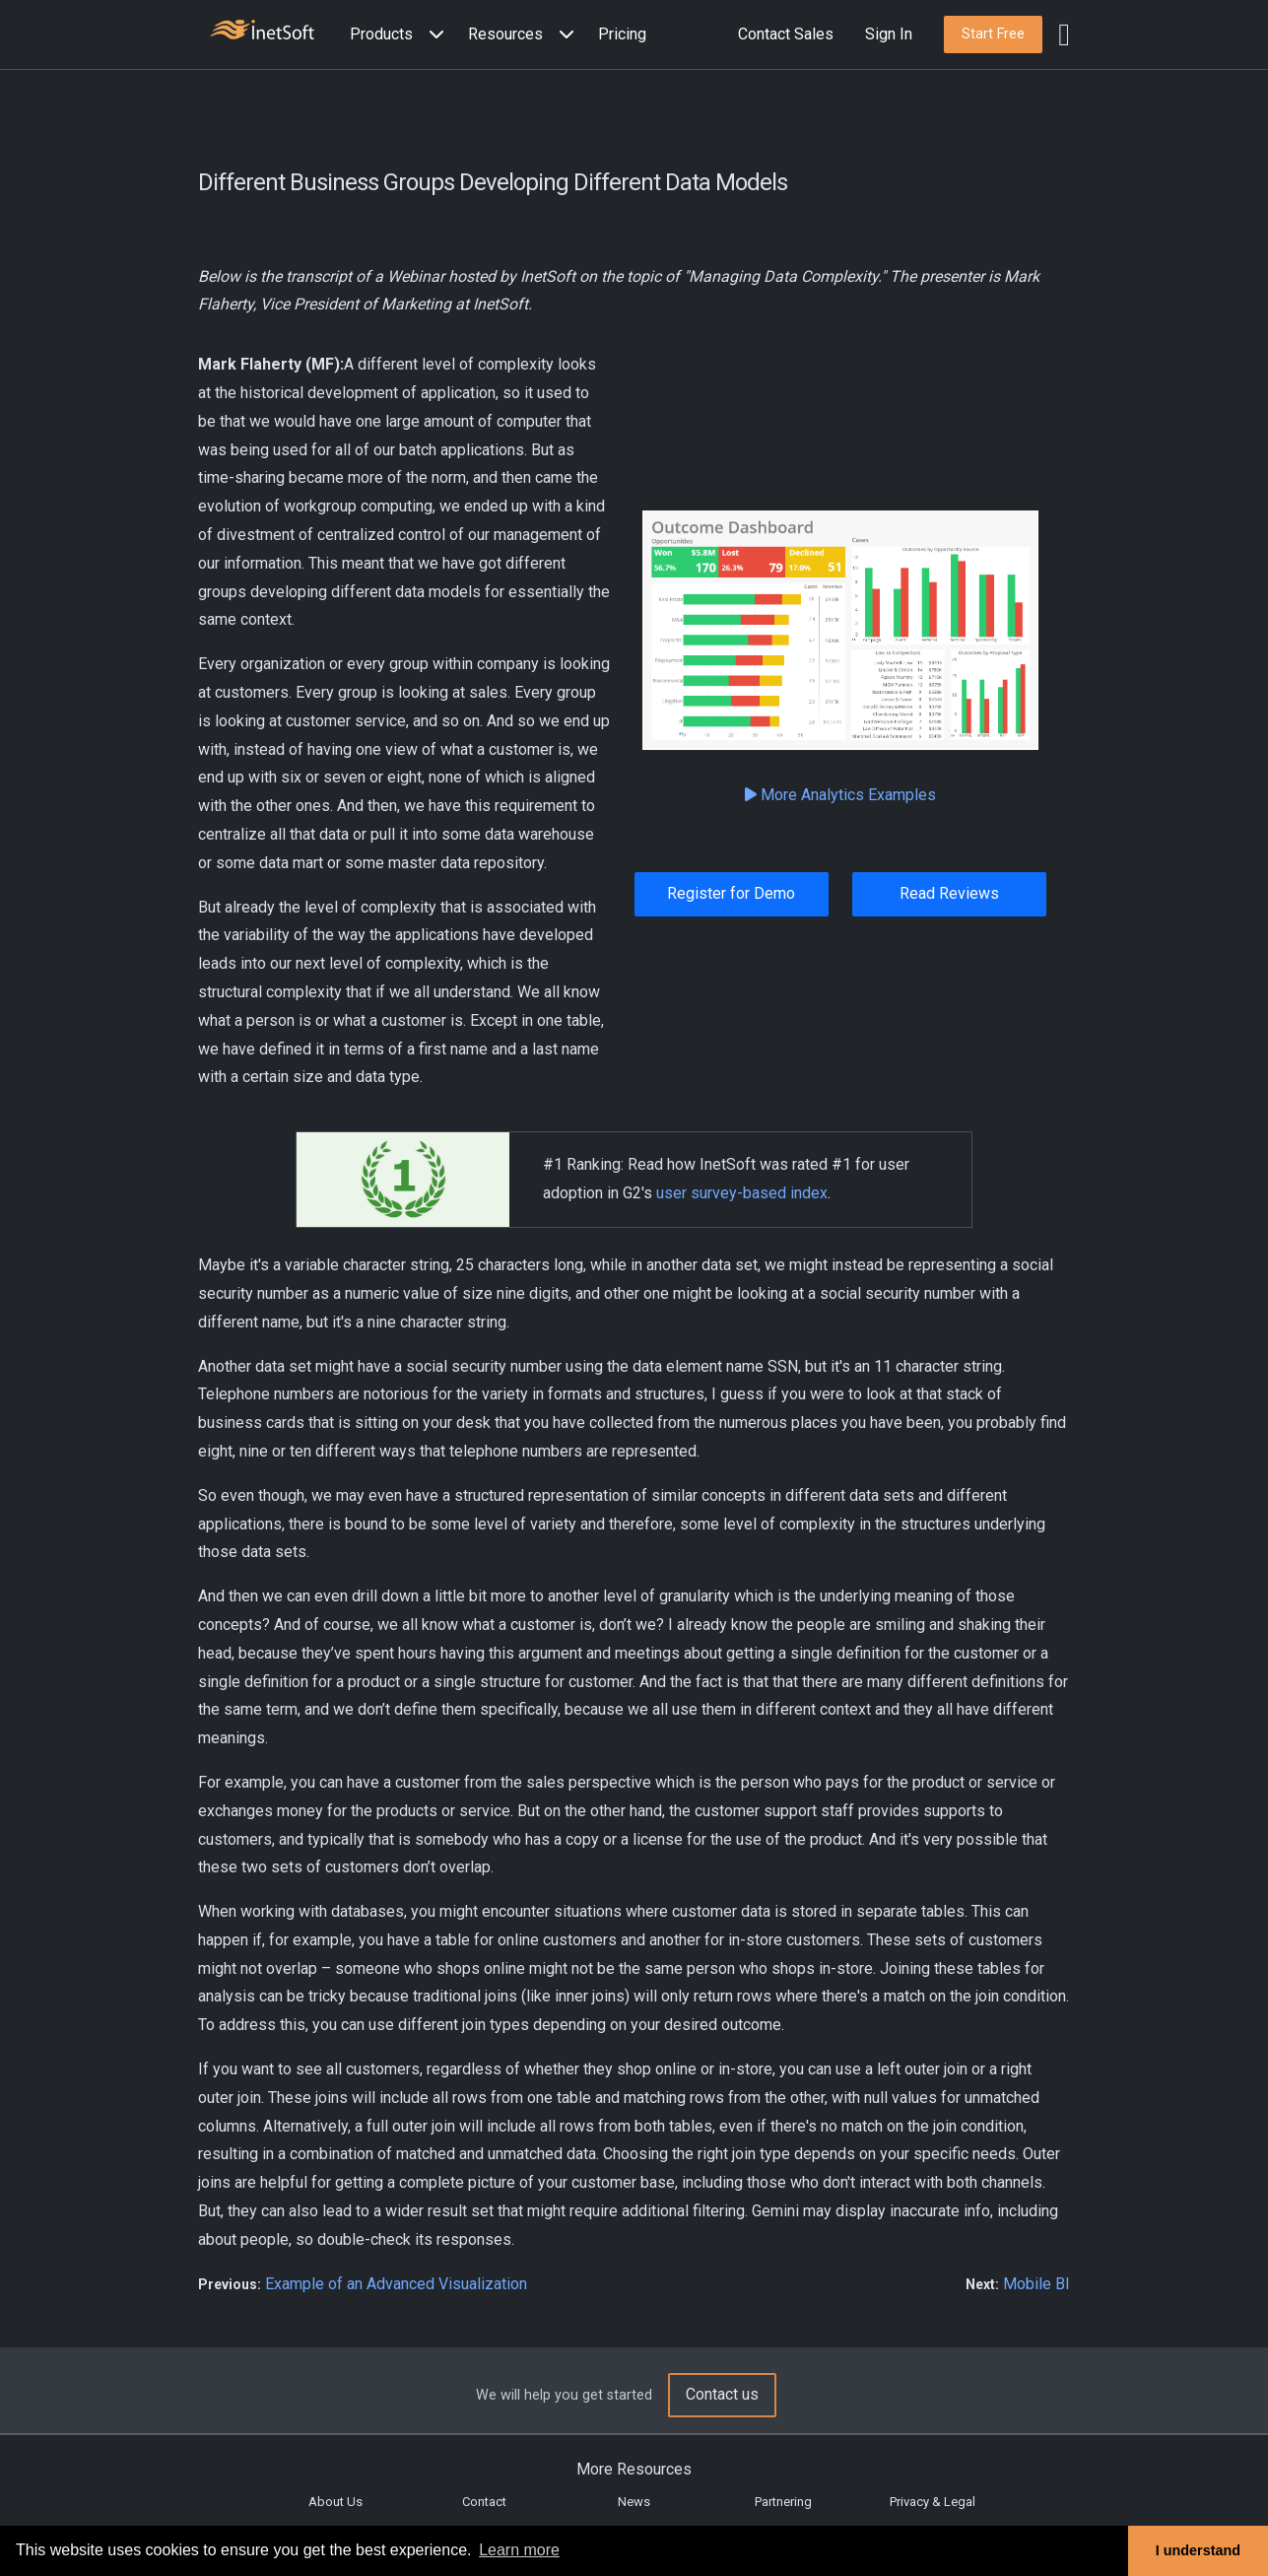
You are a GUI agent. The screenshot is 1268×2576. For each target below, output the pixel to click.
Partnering (783, 2501)
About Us (335, 2501)
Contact (484, 2501)
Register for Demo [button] (731, 893)
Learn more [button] (519, 2550)
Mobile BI (1036, 2283)
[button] (401, 35)
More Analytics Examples (840, 794)
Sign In (888, 34)
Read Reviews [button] (949, 893)
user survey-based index (742, 1193)
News (634, 2501)
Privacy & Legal (932, 2501)
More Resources (634, 2469)
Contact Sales (786, 34)
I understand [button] (1198, 2550)
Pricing (622, 34)
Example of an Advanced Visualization (396, 2283)
